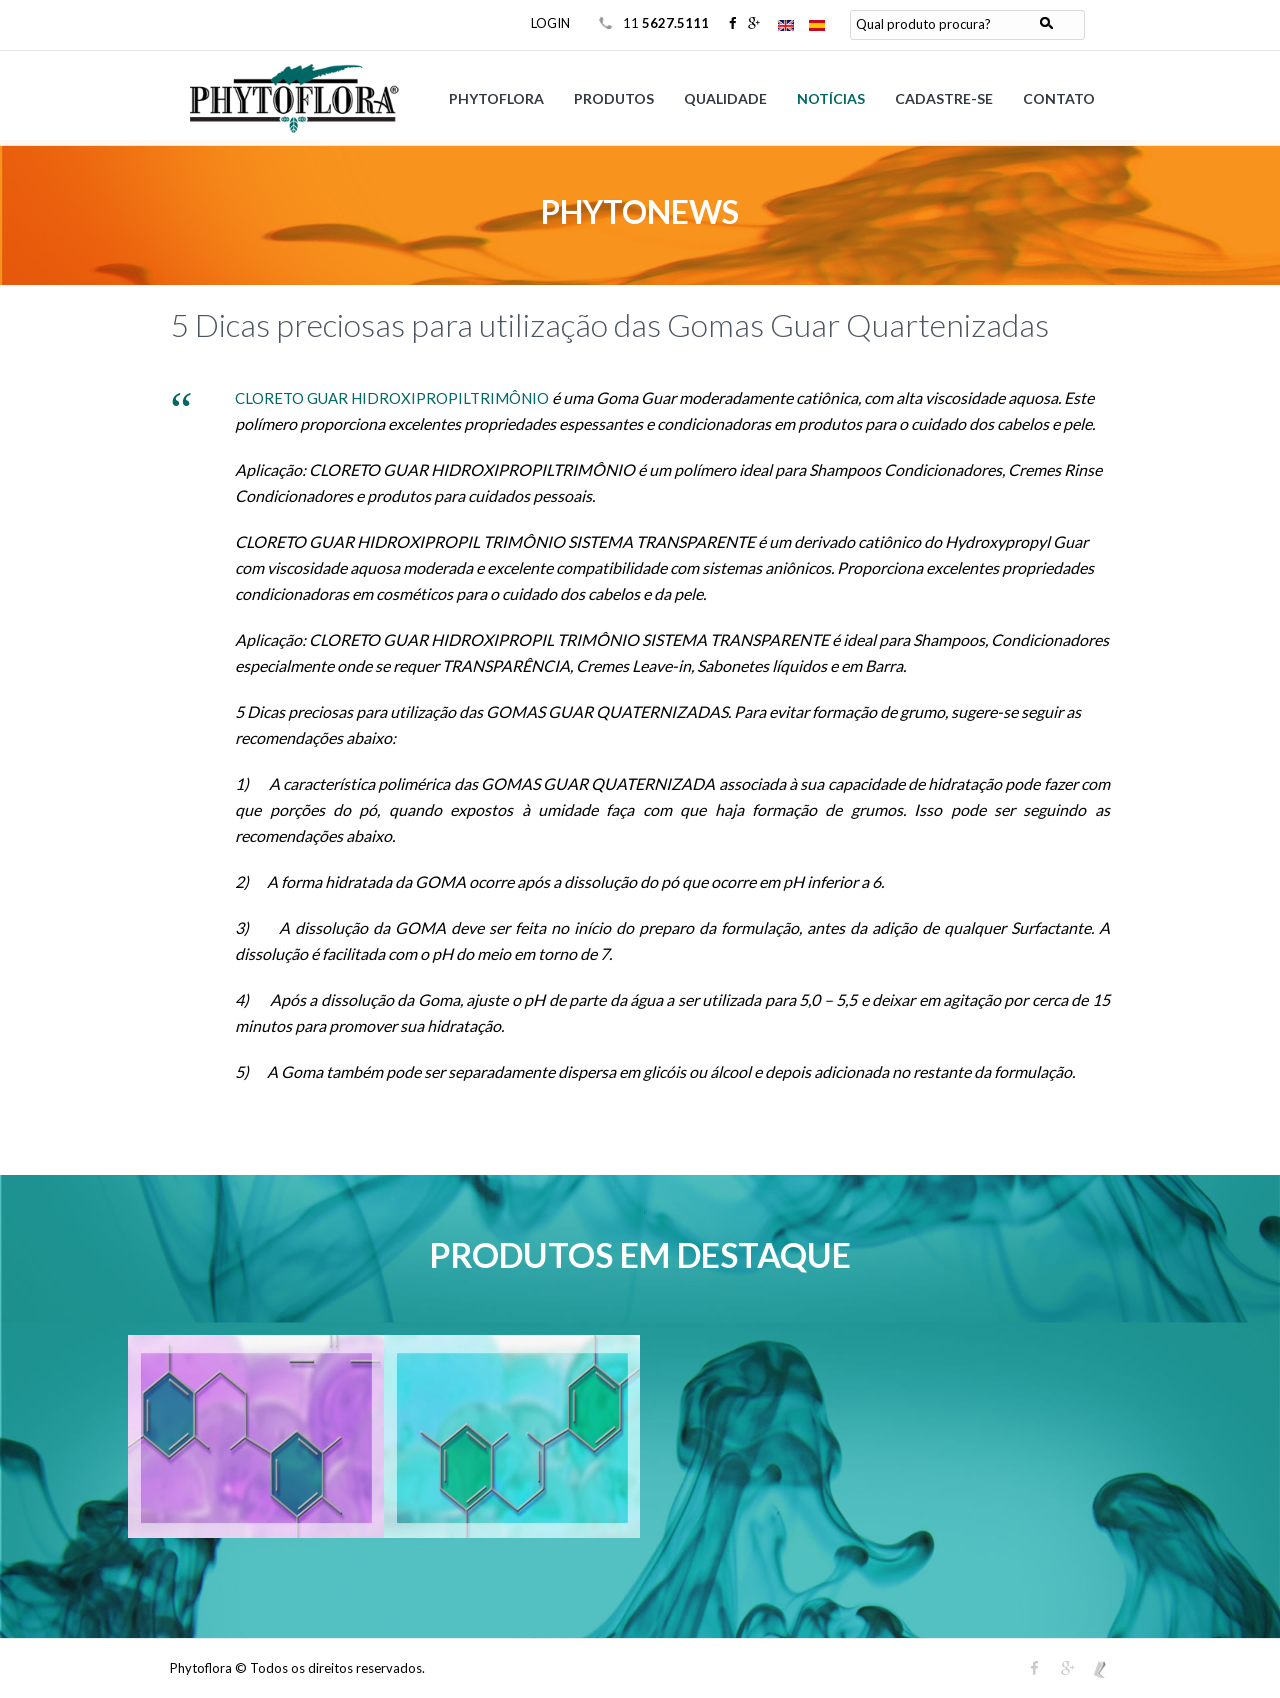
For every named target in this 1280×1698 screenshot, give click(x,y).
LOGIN (550, 23)
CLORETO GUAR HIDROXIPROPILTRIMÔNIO (392, 398)
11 (667, 23)
